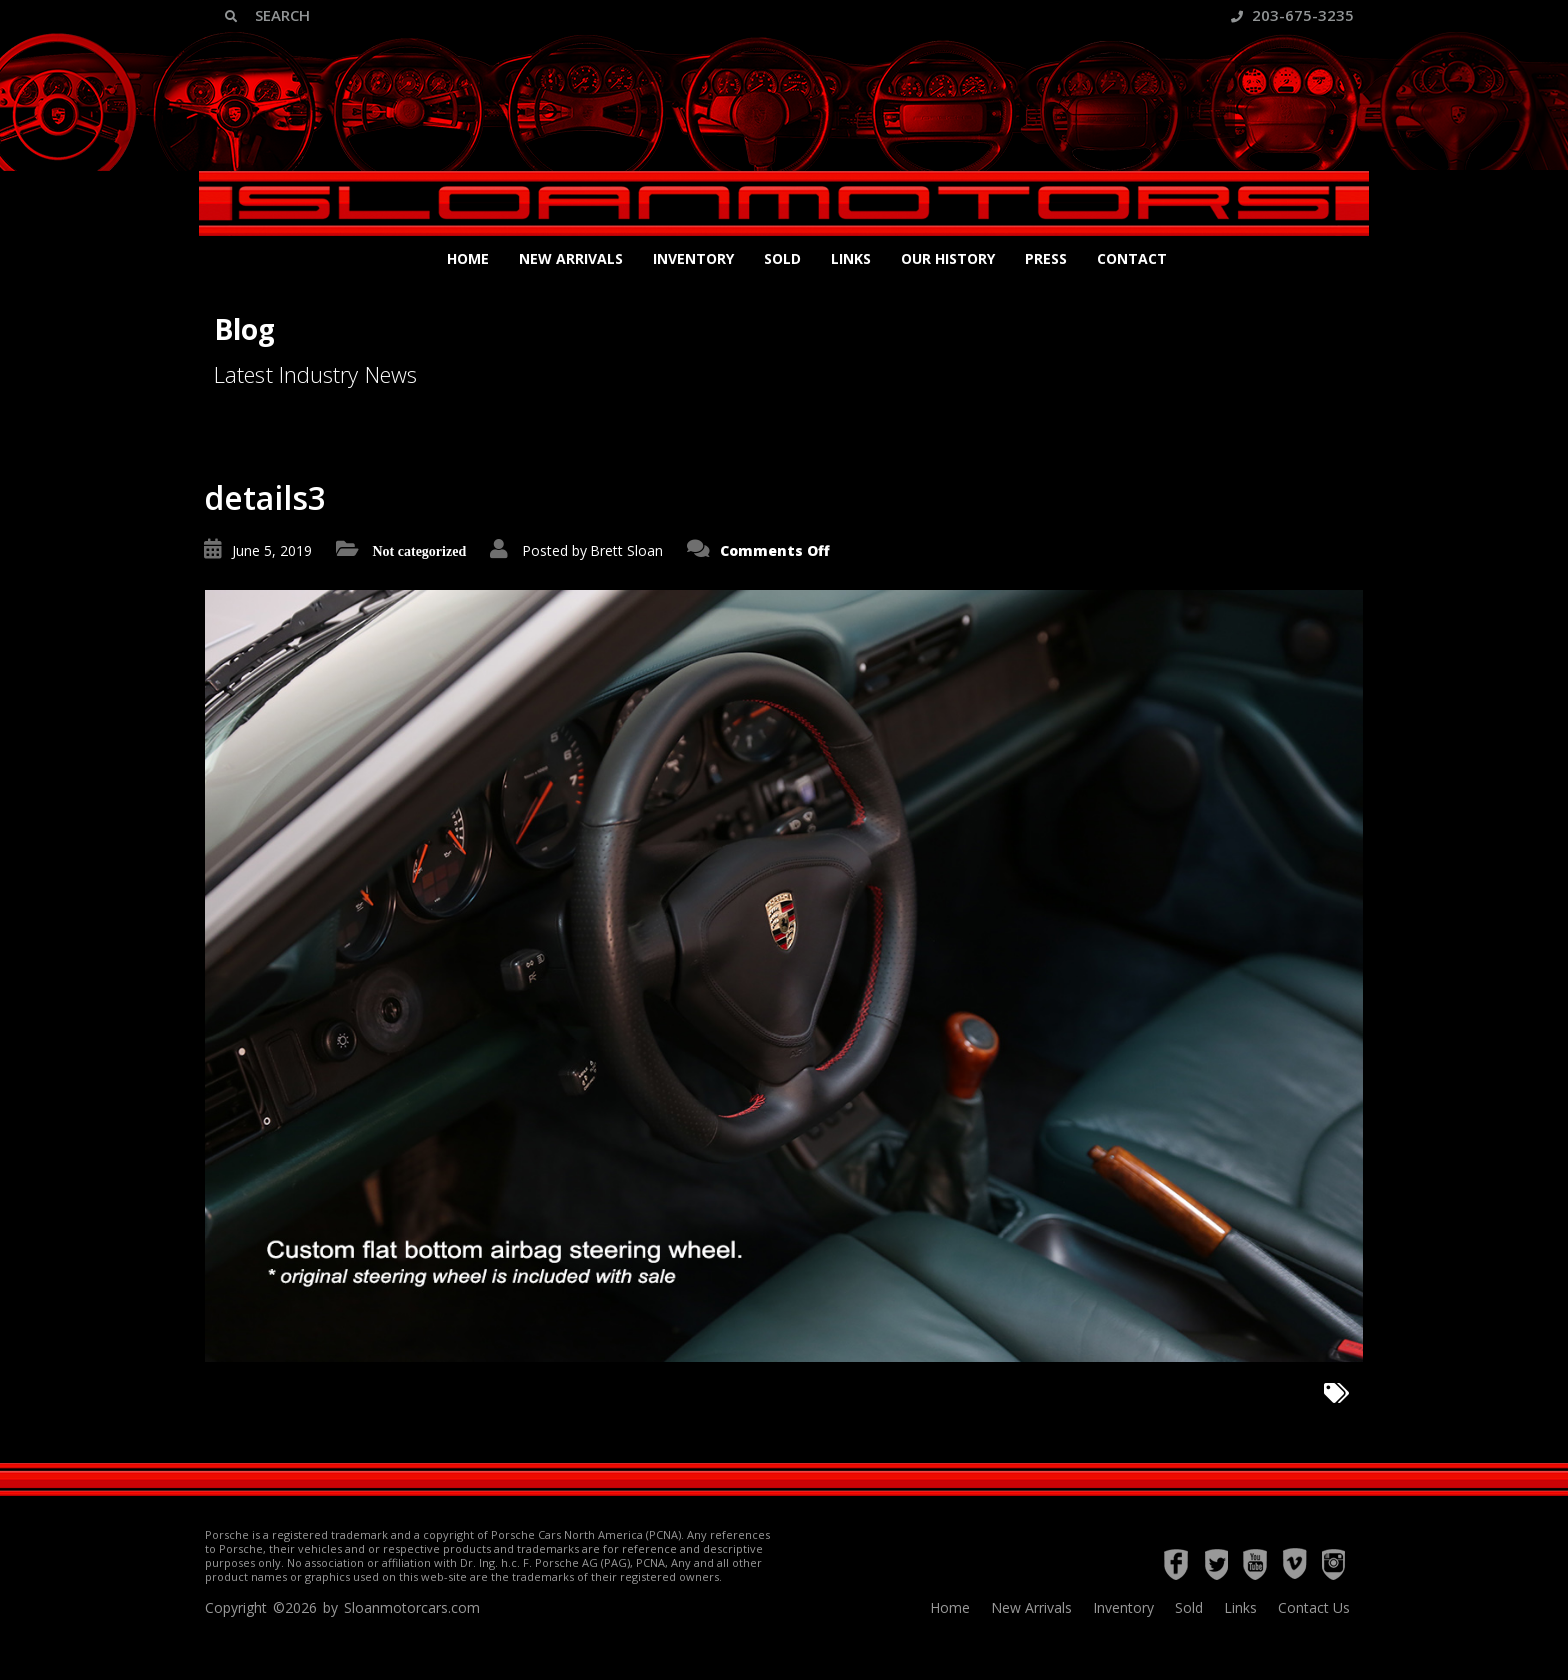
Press (1046, 258)
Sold (782, 258)
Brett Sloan (626, 550)
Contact (1132, 258)
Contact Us (1314, 1607)
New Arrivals (571, 258)
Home (468, 258)
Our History (948, 258)
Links (851, 258)
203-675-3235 (1292, 15)
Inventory (693, 258)
